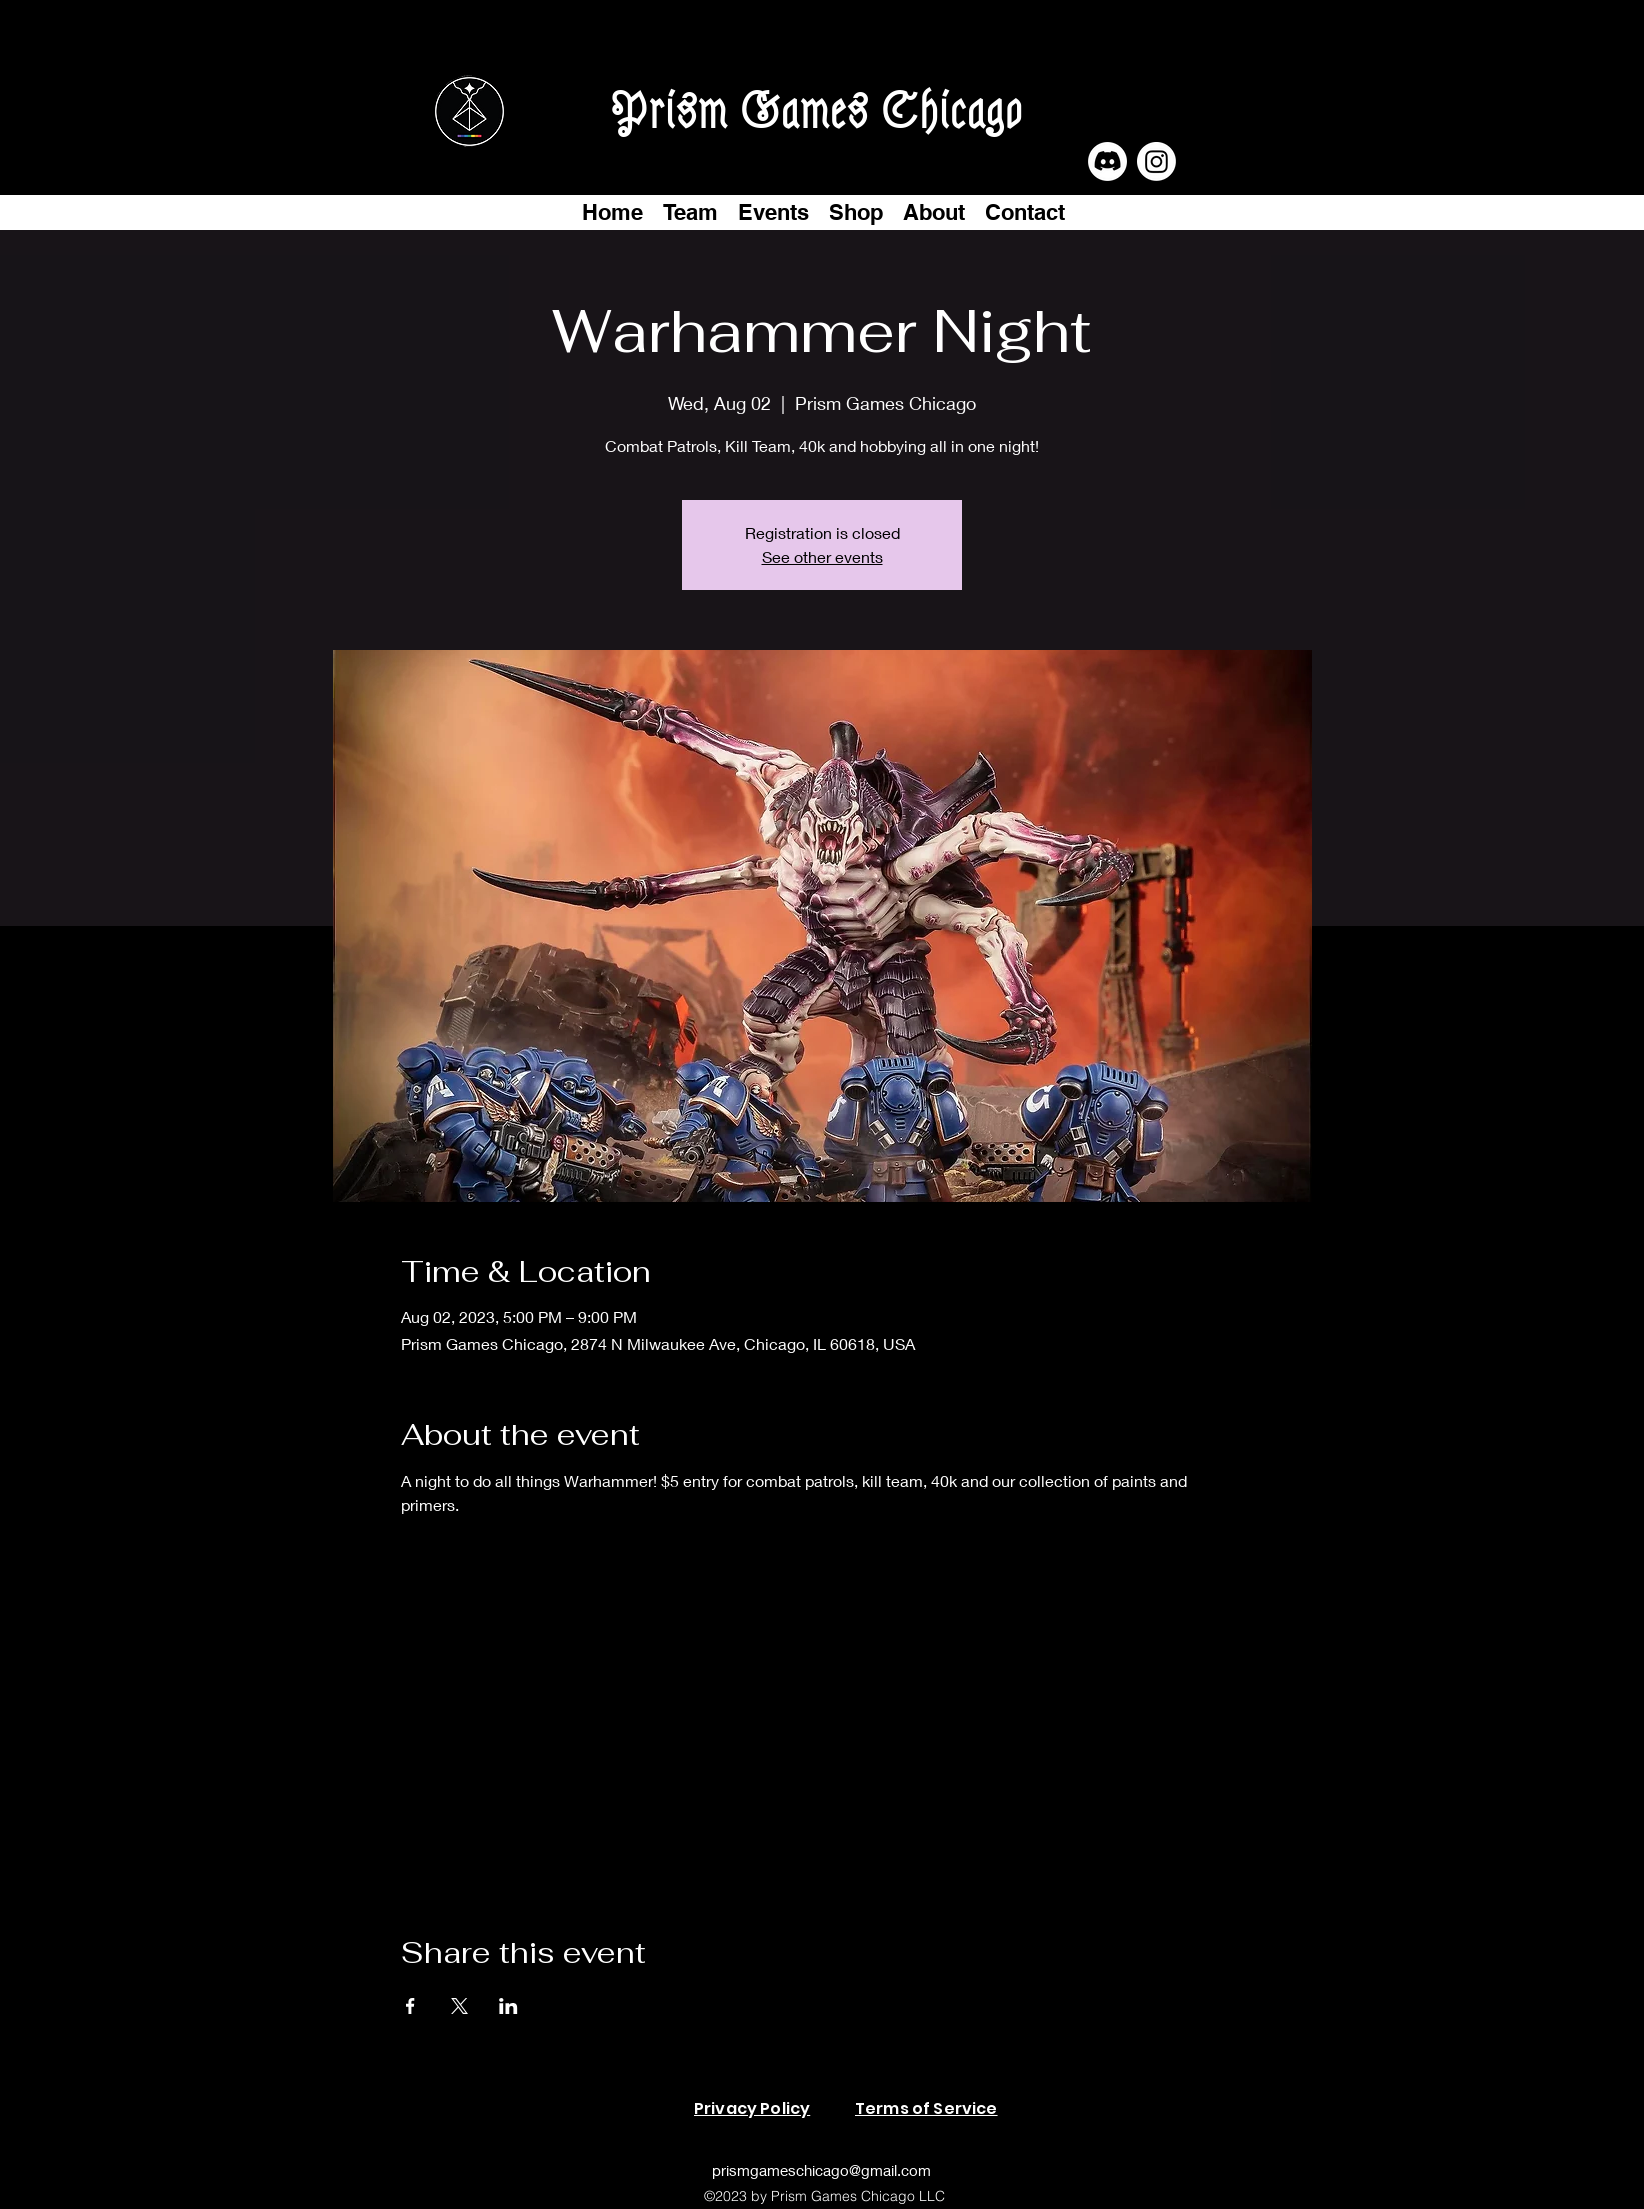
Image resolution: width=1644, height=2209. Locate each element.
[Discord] (1107, 161)
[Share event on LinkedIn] (508, 2006)
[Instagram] (1156, 161)
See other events (822, 556)
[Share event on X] (459, 2006)
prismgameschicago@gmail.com (821, 2170)
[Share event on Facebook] (410, 2006)
